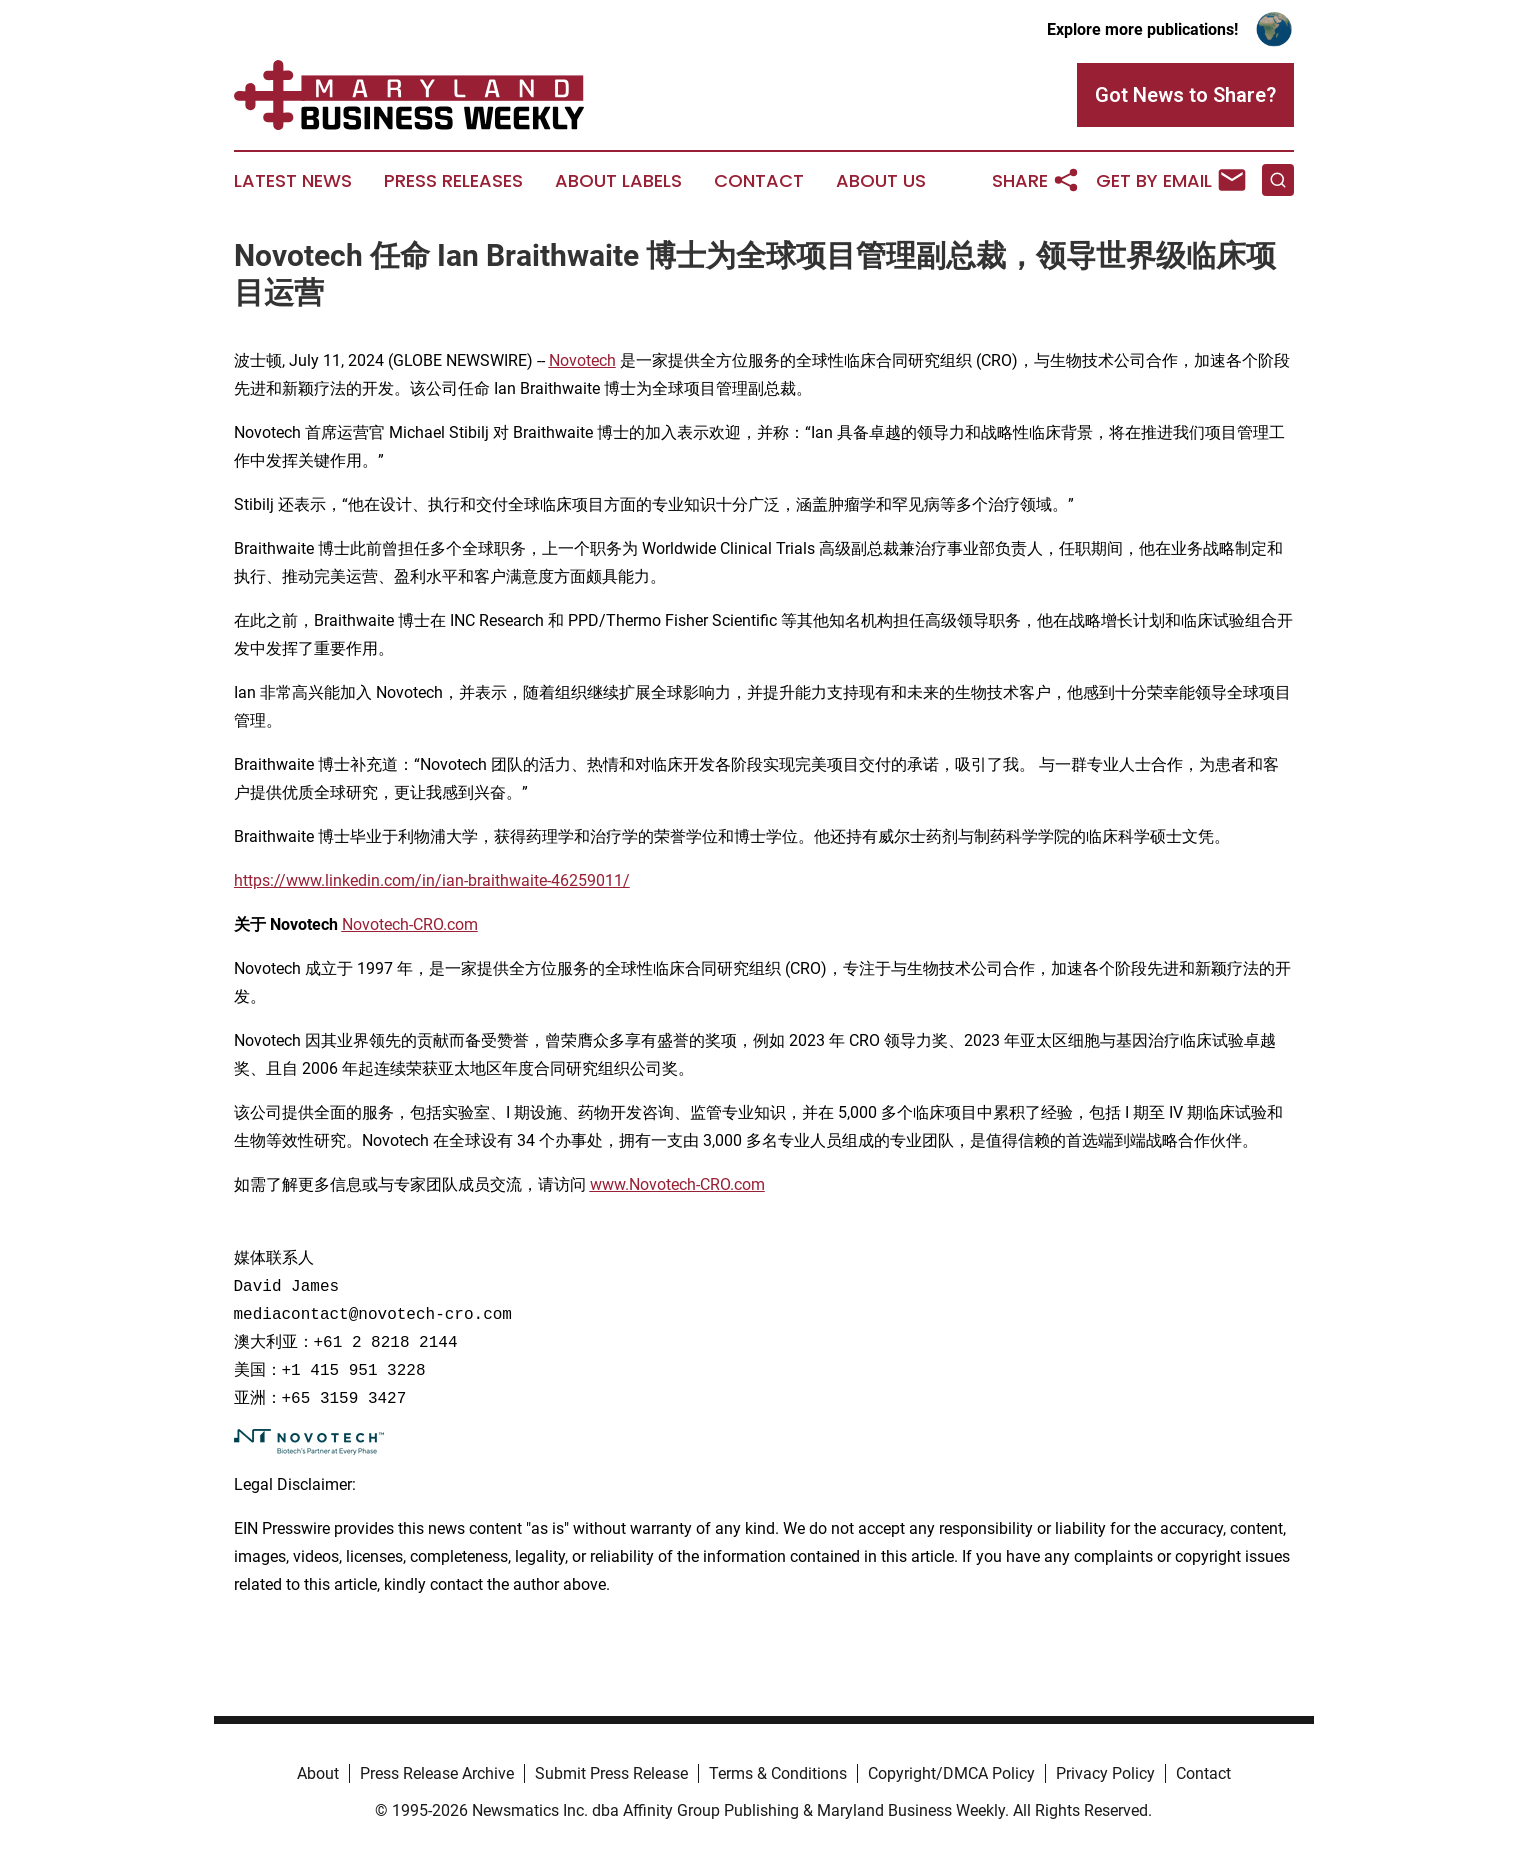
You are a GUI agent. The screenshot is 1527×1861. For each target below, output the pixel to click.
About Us (881, 181)
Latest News (293, 181)
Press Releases (453, 181)
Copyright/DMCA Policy (951, 1773)
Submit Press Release (611, 1773)
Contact (759, 181)
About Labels (618, 181)
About (318, 1773)
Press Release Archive (437, 1773)
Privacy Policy (1105, 1773)
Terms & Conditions (778, 1773)
